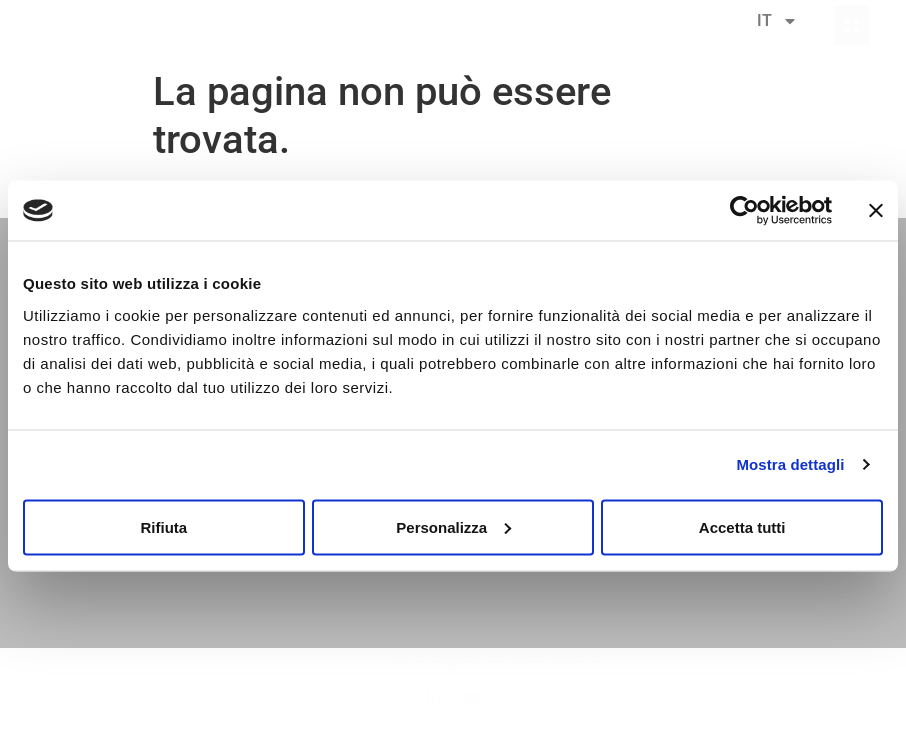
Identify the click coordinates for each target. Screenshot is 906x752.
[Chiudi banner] (876, 211)
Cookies (398, 740)
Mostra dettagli (790, 464)
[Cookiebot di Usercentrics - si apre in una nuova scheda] (744, 211)
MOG (344, 740)
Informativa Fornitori (612, 740)
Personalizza (453, 526)
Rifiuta (163, 526)
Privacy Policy (698, 719)
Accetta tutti (742, 526)
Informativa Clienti (488, 740)
